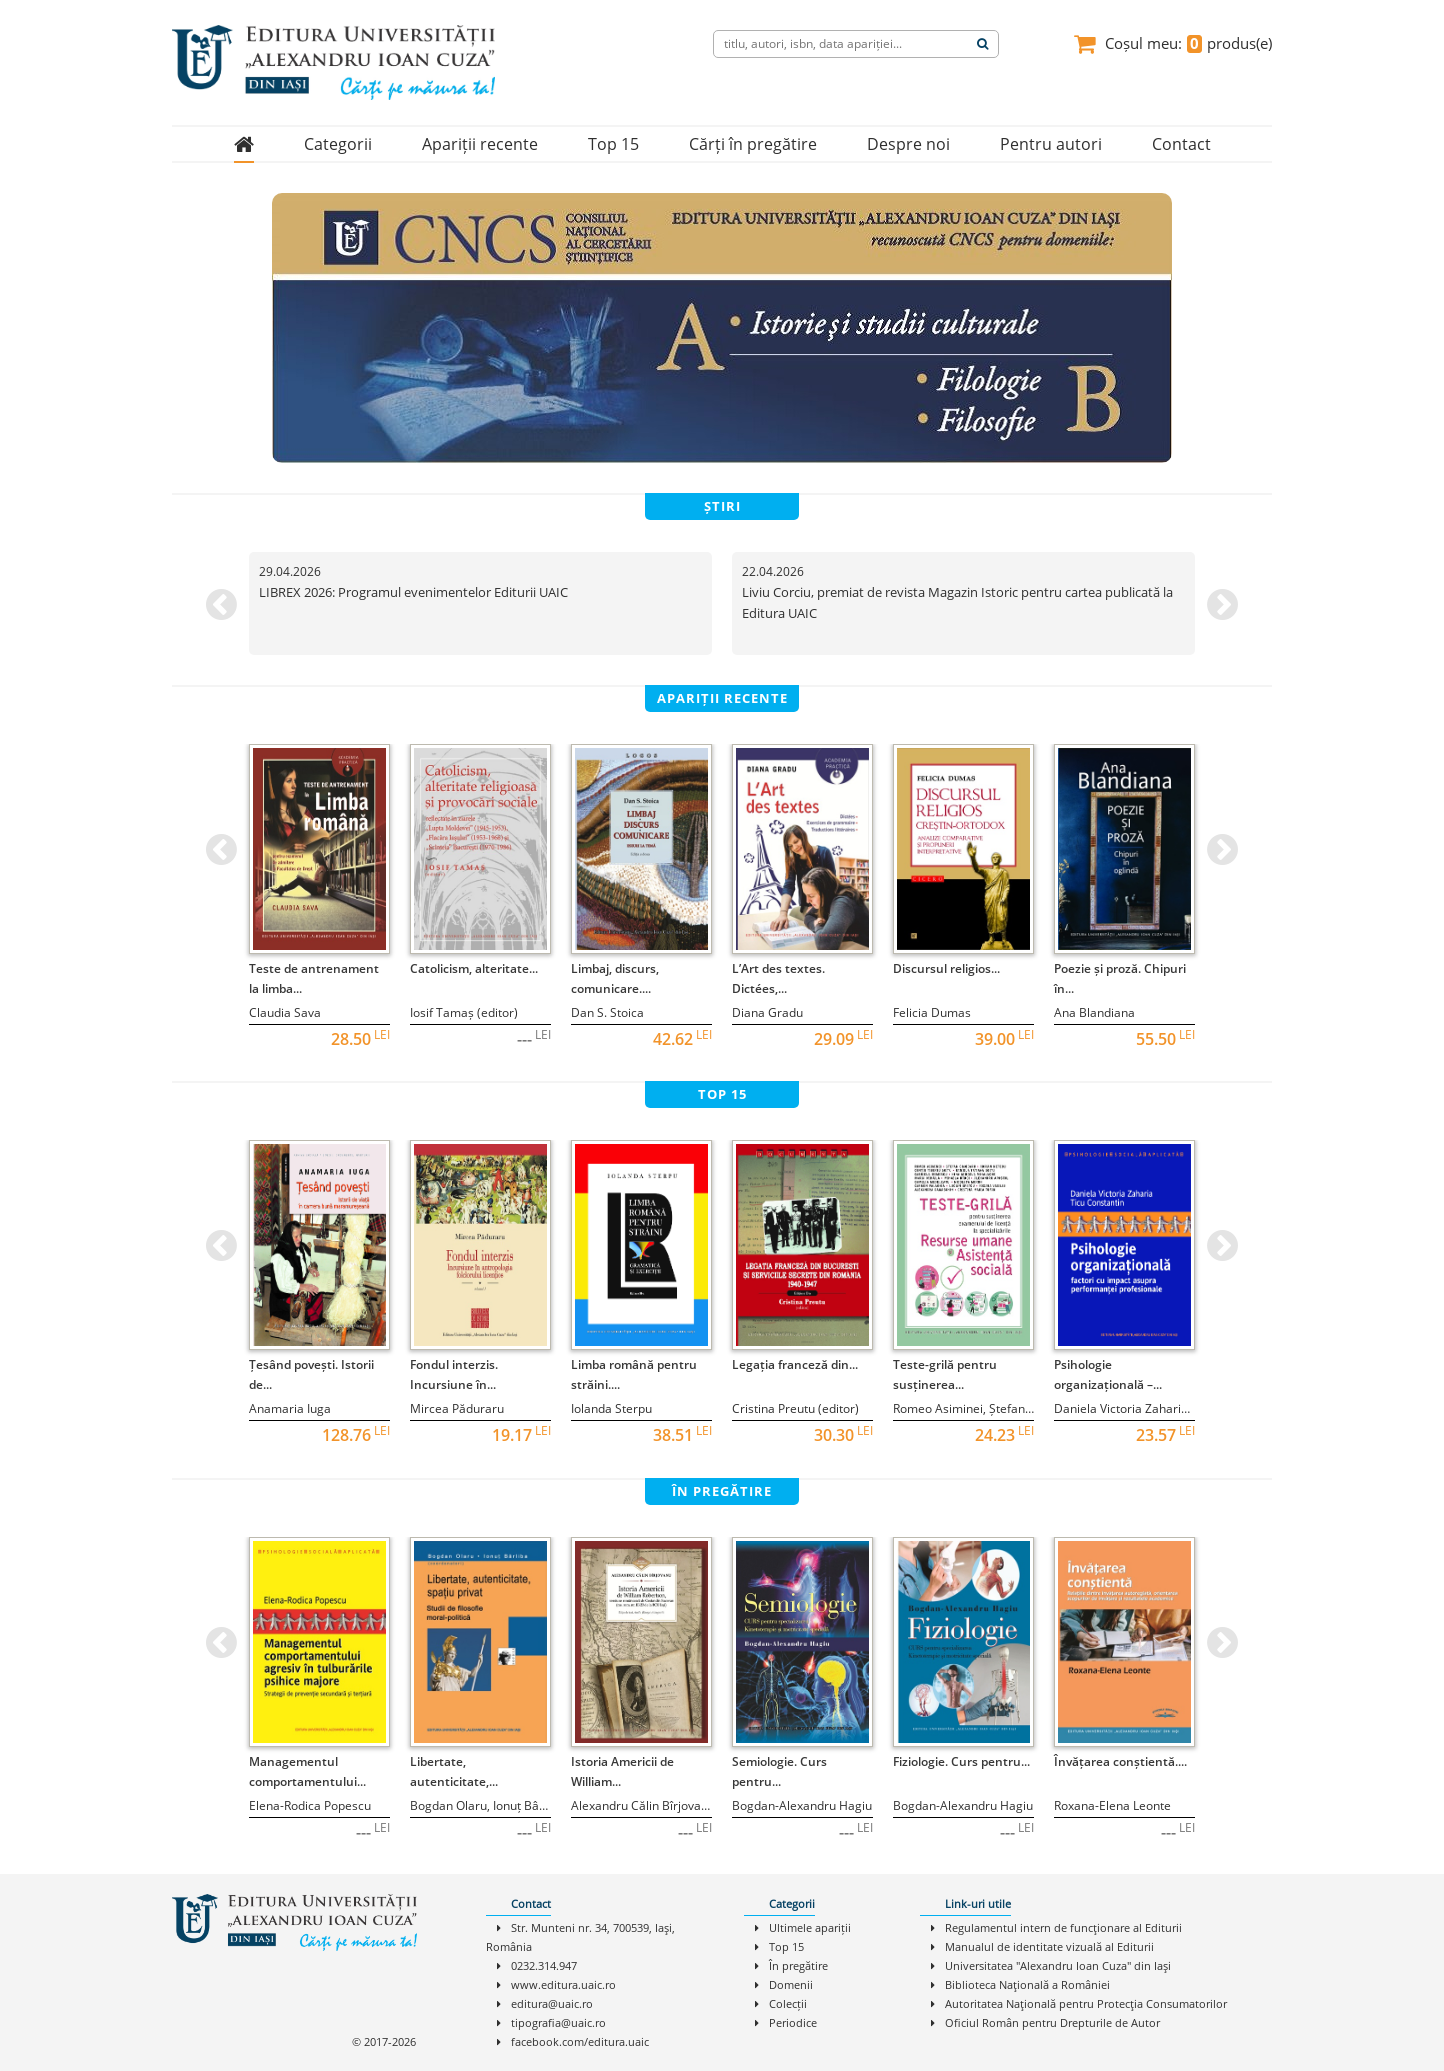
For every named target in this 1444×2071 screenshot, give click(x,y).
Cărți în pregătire (753, 144)
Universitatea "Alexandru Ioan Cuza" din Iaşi (1058, 1965)
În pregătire (798, 1965)
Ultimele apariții (810, 1927)
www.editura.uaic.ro (563, 1984)
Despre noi (908, 144)
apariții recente (722, 698)
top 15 (722, 1094)
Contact (1181, 144)
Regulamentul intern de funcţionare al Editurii (1063, 1927)
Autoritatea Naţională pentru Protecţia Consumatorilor (1086, 2003)
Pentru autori (1051, 144)
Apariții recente (480, 144)
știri (722, 506)
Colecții (788, 2003)
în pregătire (722, 1491)
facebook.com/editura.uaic (580, 2041)
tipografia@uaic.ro (558, 2022)
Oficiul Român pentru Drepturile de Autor (1052, 2022)
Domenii (791, 1984)
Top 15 (613, 144)
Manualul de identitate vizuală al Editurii (1049, 1946)
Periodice (793, 2022)
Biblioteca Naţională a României (1027, 1984)
